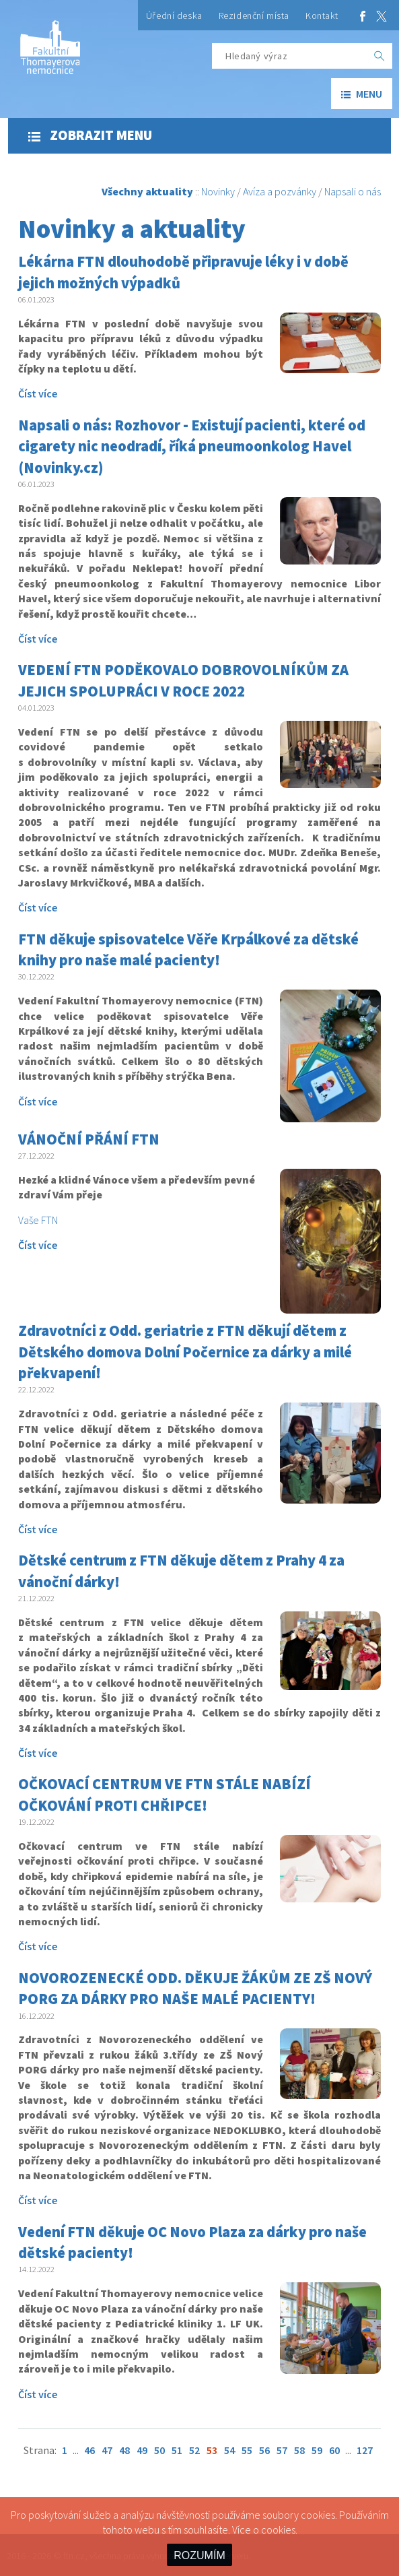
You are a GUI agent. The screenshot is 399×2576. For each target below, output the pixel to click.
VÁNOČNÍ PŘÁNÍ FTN (88, 1139)
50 (159, 2450)
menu (361, 93)
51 (177, 2450)
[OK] (379, 56)
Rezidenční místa (254, 15)
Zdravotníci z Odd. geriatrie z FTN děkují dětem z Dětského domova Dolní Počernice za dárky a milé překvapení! (185, 1351)
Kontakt (321, 15)
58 (299, 2450)
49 (142, 2450)
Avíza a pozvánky (279, 191)
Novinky (218, 191)
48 (124, 2450)
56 (264, 2450)
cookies (278, 2529)
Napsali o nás (352, 191)
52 (194, 2450)
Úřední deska (174, 15)
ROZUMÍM (199, 2555)
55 (247, 2450)
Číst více (37, 393)
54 (229, 2450)
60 (334, 2450)
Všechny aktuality (147, 191)
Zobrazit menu (90, 135)
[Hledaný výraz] (289, 56)
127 (365, 2450)
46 (89, 2450)
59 (317, 2450)
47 (107, 2450)
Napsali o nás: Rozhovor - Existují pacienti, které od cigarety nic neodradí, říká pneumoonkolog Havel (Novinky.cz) (191, 446)
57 (282, 2450)
